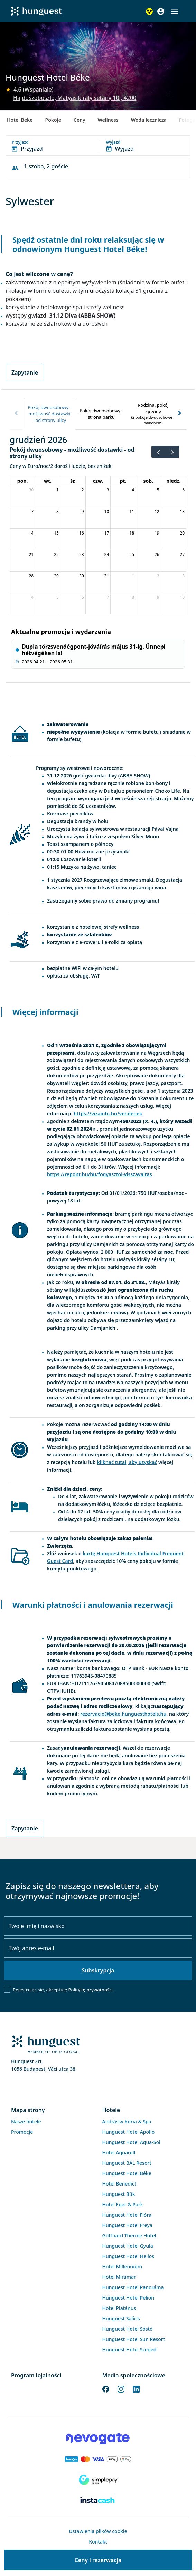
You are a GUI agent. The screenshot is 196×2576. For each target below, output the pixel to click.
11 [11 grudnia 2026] (131, 512)
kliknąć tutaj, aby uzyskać (127, 1462)
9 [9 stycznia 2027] (158, 597)
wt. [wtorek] (48, 481)
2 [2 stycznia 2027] (158, 576)
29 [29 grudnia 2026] (56, 576)
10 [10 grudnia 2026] (106, 512)
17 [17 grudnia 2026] (106, 533)
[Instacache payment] (98, 2500)
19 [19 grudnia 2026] (157, 533)
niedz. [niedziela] (173, 481)
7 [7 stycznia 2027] (107, 597)
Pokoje (53, 119)
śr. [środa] (72, 481)
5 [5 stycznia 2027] (57, 597)
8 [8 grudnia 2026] (57, 512)
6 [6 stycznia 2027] (83, 597)
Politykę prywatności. (91, 1990)
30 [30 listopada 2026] (31, 490)
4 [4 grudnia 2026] (133, 490)
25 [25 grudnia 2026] (131, 554)
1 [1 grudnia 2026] (57, 490)
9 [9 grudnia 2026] (83, 512)
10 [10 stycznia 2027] (182, 597)
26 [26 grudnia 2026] (157, 554)
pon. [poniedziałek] (22, 481)
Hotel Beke (20, 119)
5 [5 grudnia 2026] (158, 490)
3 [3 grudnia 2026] (107, 490)
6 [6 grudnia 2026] (183, 490)
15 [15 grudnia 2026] (56, 533)
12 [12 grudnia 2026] (157, 512)
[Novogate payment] (98, 2438)
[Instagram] (121, 2389)
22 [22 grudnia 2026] (56, 554)
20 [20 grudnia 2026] (182, 533)
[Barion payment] (98, 2459)
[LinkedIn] (136, 2389)
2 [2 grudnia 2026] (83, 490)
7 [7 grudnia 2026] (32, 512)
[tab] (49, 414)
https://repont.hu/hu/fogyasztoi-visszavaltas (99, 1174)
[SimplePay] (98, 2480)
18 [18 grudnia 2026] (131, 533)
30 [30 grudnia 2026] (81, 576)
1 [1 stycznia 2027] (133, 576)
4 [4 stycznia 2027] (32, 597)
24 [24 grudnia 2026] (106, 554)
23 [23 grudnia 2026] (81, 554)
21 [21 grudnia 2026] (31, 554)
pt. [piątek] (123, 481)
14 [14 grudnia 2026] (31, 533)
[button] (174, 11)
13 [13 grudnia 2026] (182, 512)
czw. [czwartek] (98, 481)
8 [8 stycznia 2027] (133, 597)
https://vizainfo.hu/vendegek (108, 1113)
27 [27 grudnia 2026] (182, 554)
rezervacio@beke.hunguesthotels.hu (123, 1713)
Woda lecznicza (149, 119)
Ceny (79, 119)
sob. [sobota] (148, 481)
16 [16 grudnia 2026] (81, 533)
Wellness (108, 119)
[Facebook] (105, 2389)
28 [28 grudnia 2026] (31, 576)
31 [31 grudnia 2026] (106, 576)
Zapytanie (24, 372)
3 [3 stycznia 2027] (183, 576)
